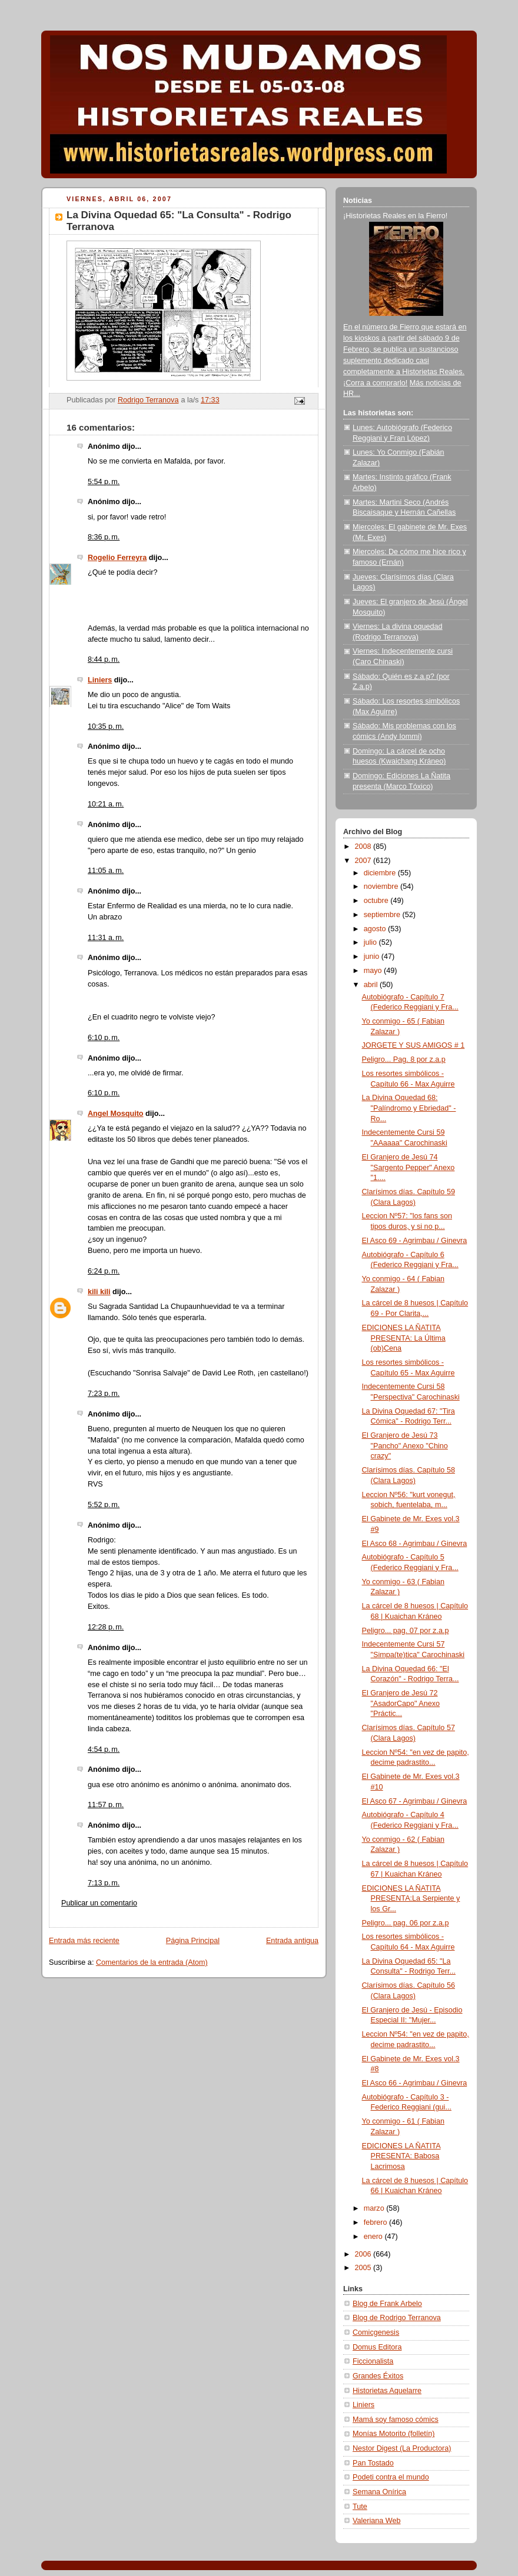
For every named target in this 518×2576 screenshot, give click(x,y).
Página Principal (193, 1941)
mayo (374, 971)
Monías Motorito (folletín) (393, 2434)
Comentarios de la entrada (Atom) (152, 1962)
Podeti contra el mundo (391, 2477)
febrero (376, 2222)
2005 (364, 2268)
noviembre (382, 886)
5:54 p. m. (103, 482)
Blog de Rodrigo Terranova (397, 2318)
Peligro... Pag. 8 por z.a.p (404, 1059)
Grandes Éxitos (378, 2376)
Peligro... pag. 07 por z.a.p (405, 1631)
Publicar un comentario (99, 1903)
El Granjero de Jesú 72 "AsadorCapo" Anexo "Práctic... (401, 1703)
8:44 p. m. (103, 659)
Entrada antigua (292, 1941)
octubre (377, 901)
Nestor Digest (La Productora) (402, 2448)
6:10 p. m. (103, 1038)
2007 (364, 861)
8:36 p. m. (103, 537)
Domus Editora (377, 2347)
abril (372, 985)
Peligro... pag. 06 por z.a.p (405, 1923)
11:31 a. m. (106, 938)
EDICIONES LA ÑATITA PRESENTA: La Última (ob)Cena (404, 1338)
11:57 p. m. (106, 1805)
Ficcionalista (373, 2361)
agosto (376, 929)
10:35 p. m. (106, 726)
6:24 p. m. (103, 1271)
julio (371, 942)
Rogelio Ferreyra (117, 558)
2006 (364, 2254)
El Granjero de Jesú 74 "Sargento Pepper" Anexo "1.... (408, 1167)
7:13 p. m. (103, 1883)
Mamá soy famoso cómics (396, 2419)
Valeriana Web (377, 2521)
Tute (360, 2506)
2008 (364, 846)
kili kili (99, 1292)
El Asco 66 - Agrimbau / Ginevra (414, 2083)
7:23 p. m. (103, 1393)
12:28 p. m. (106, 1627)
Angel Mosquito (116, 1113)
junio (372, 956)
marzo (375, 2208)
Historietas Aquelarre (387, 2391)
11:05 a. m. (106, 871)
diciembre (381, 873)
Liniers (100, 680)
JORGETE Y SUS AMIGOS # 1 (413, 1045)
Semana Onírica (379, 2492)
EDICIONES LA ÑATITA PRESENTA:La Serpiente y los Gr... (411, 1898)
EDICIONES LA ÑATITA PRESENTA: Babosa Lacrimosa (401, 2156)
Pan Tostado (373, 2463)
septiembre (383, 915)
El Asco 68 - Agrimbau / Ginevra (414, 1543)
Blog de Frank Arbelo (387, 2304)
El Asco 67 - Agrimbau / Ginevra (414, 1801)
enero (374, 2236)
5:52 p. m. (103, 1505)
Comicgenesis (376, 2332)
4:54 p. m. (103, 1749)
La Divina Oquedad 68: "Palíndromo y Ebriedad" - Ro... (409, 1108)
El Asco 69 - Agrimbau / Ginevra (414, 1241)
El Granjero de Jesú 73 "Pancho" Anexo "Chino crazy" (405, 1445)
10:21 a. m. (106, 804)
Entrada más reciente (84, 1941)
